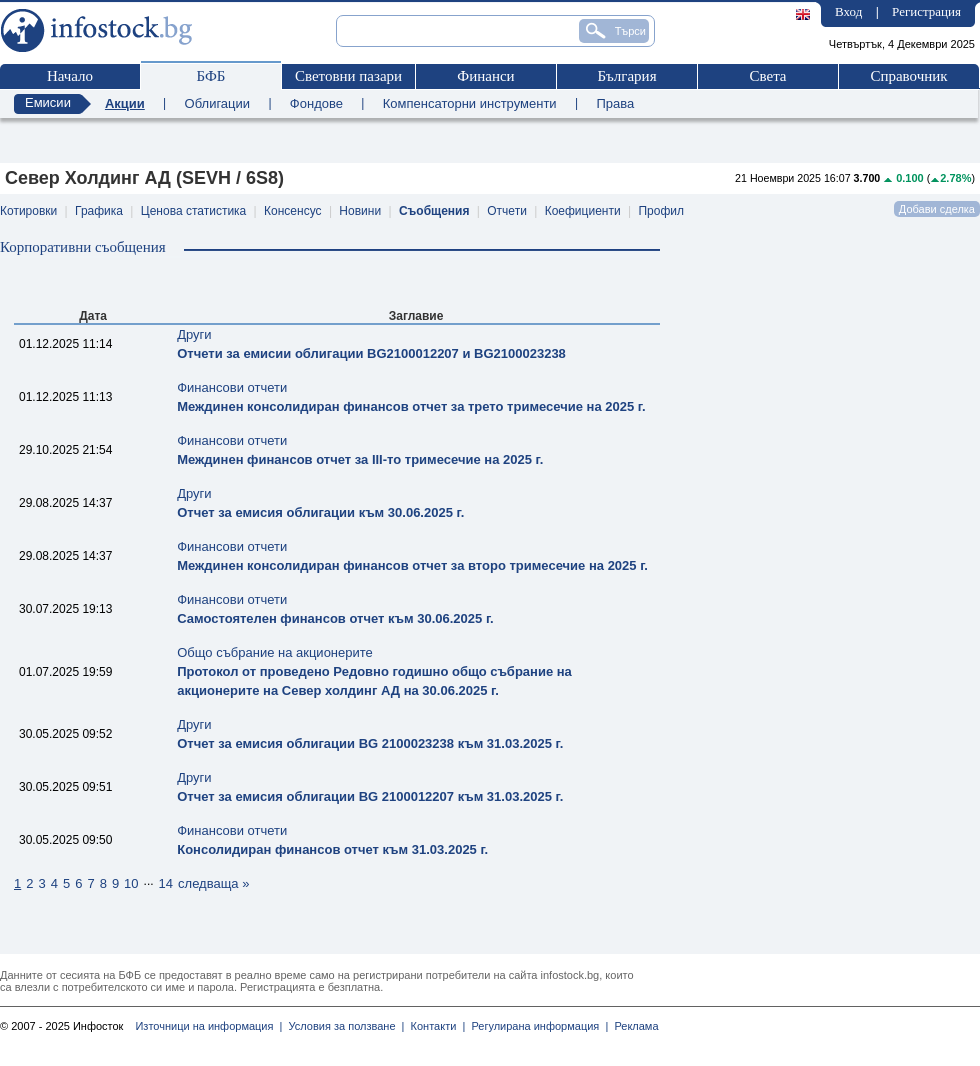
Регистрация (926, 11)
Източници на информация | (208, 1026)
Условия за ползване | (343, 1026)
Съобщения (434, 211)
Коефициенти (583, 211)
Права (615, 103)
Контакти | (434, 1026)
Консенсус (292, 211)
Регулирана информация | (536, 1026)
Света (767, 76)
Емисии (48, 102)
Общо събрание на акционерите (374, 671)
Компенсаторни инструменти (470, 103)
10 (131, 883)
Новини (360, 211)
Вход (848, 11)
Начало (70, 76)
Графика (99, 211)
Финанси (485, 76)
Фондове (316, 103)
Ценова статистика (193, 211)
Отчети (507, 211)
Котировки (28, 211)
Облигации (217, 103)
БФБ (211, 76)
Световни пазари (348, 76)
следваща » (213, 883)
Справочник (908, 76)
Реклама (633, 1026)
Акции (125, 103)
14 (166, 883)
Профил (661, 211)
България (626, 76)
